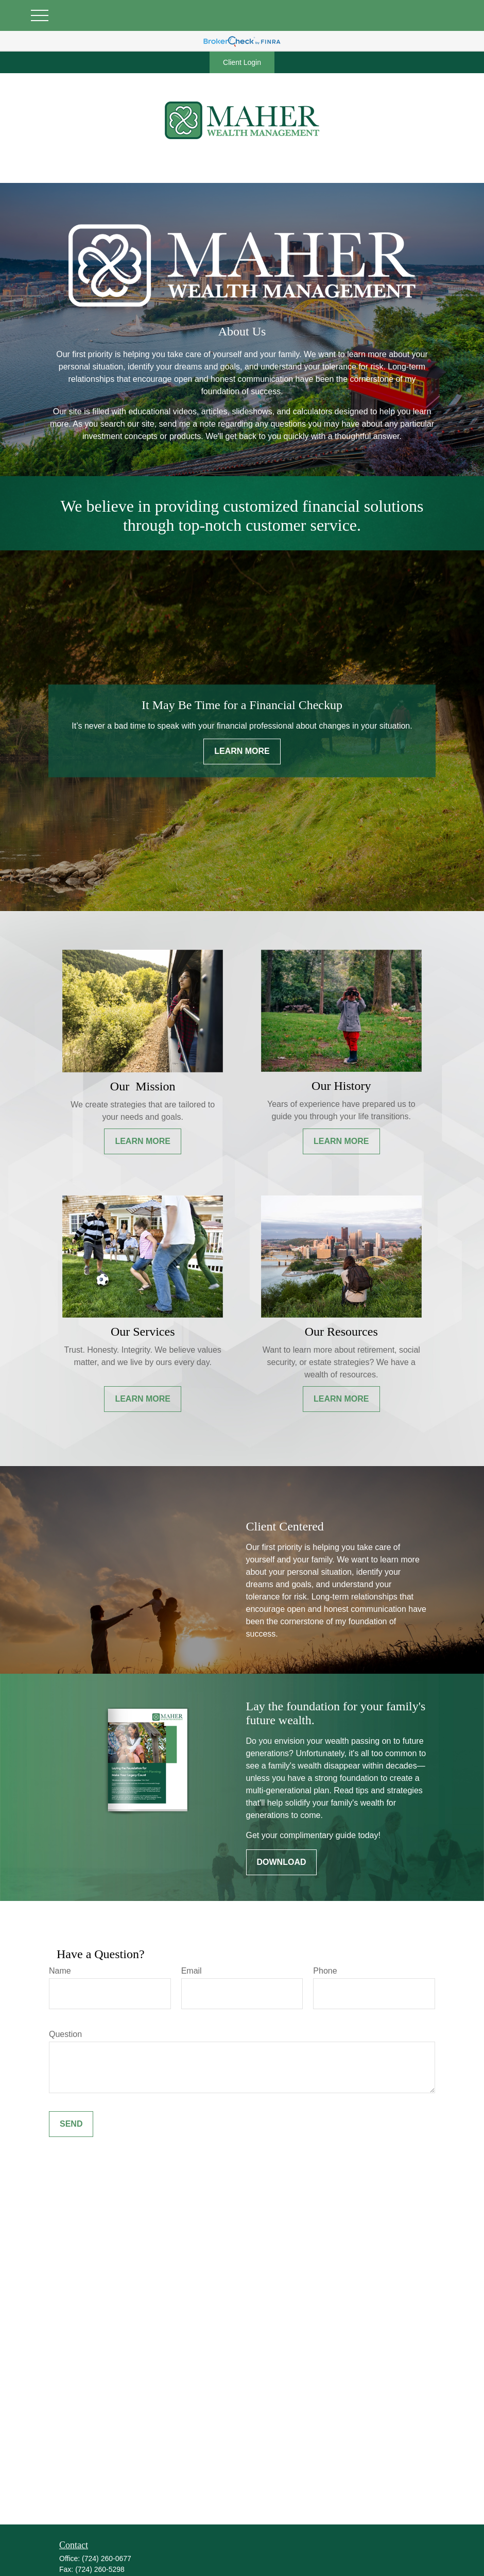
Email (191, 1970)
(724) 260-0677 (106, 2558)
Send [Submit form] (71, 2123)
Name (60, 1970)
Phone (325, 1970)
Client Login (242, 62)
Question (65, 2034)
